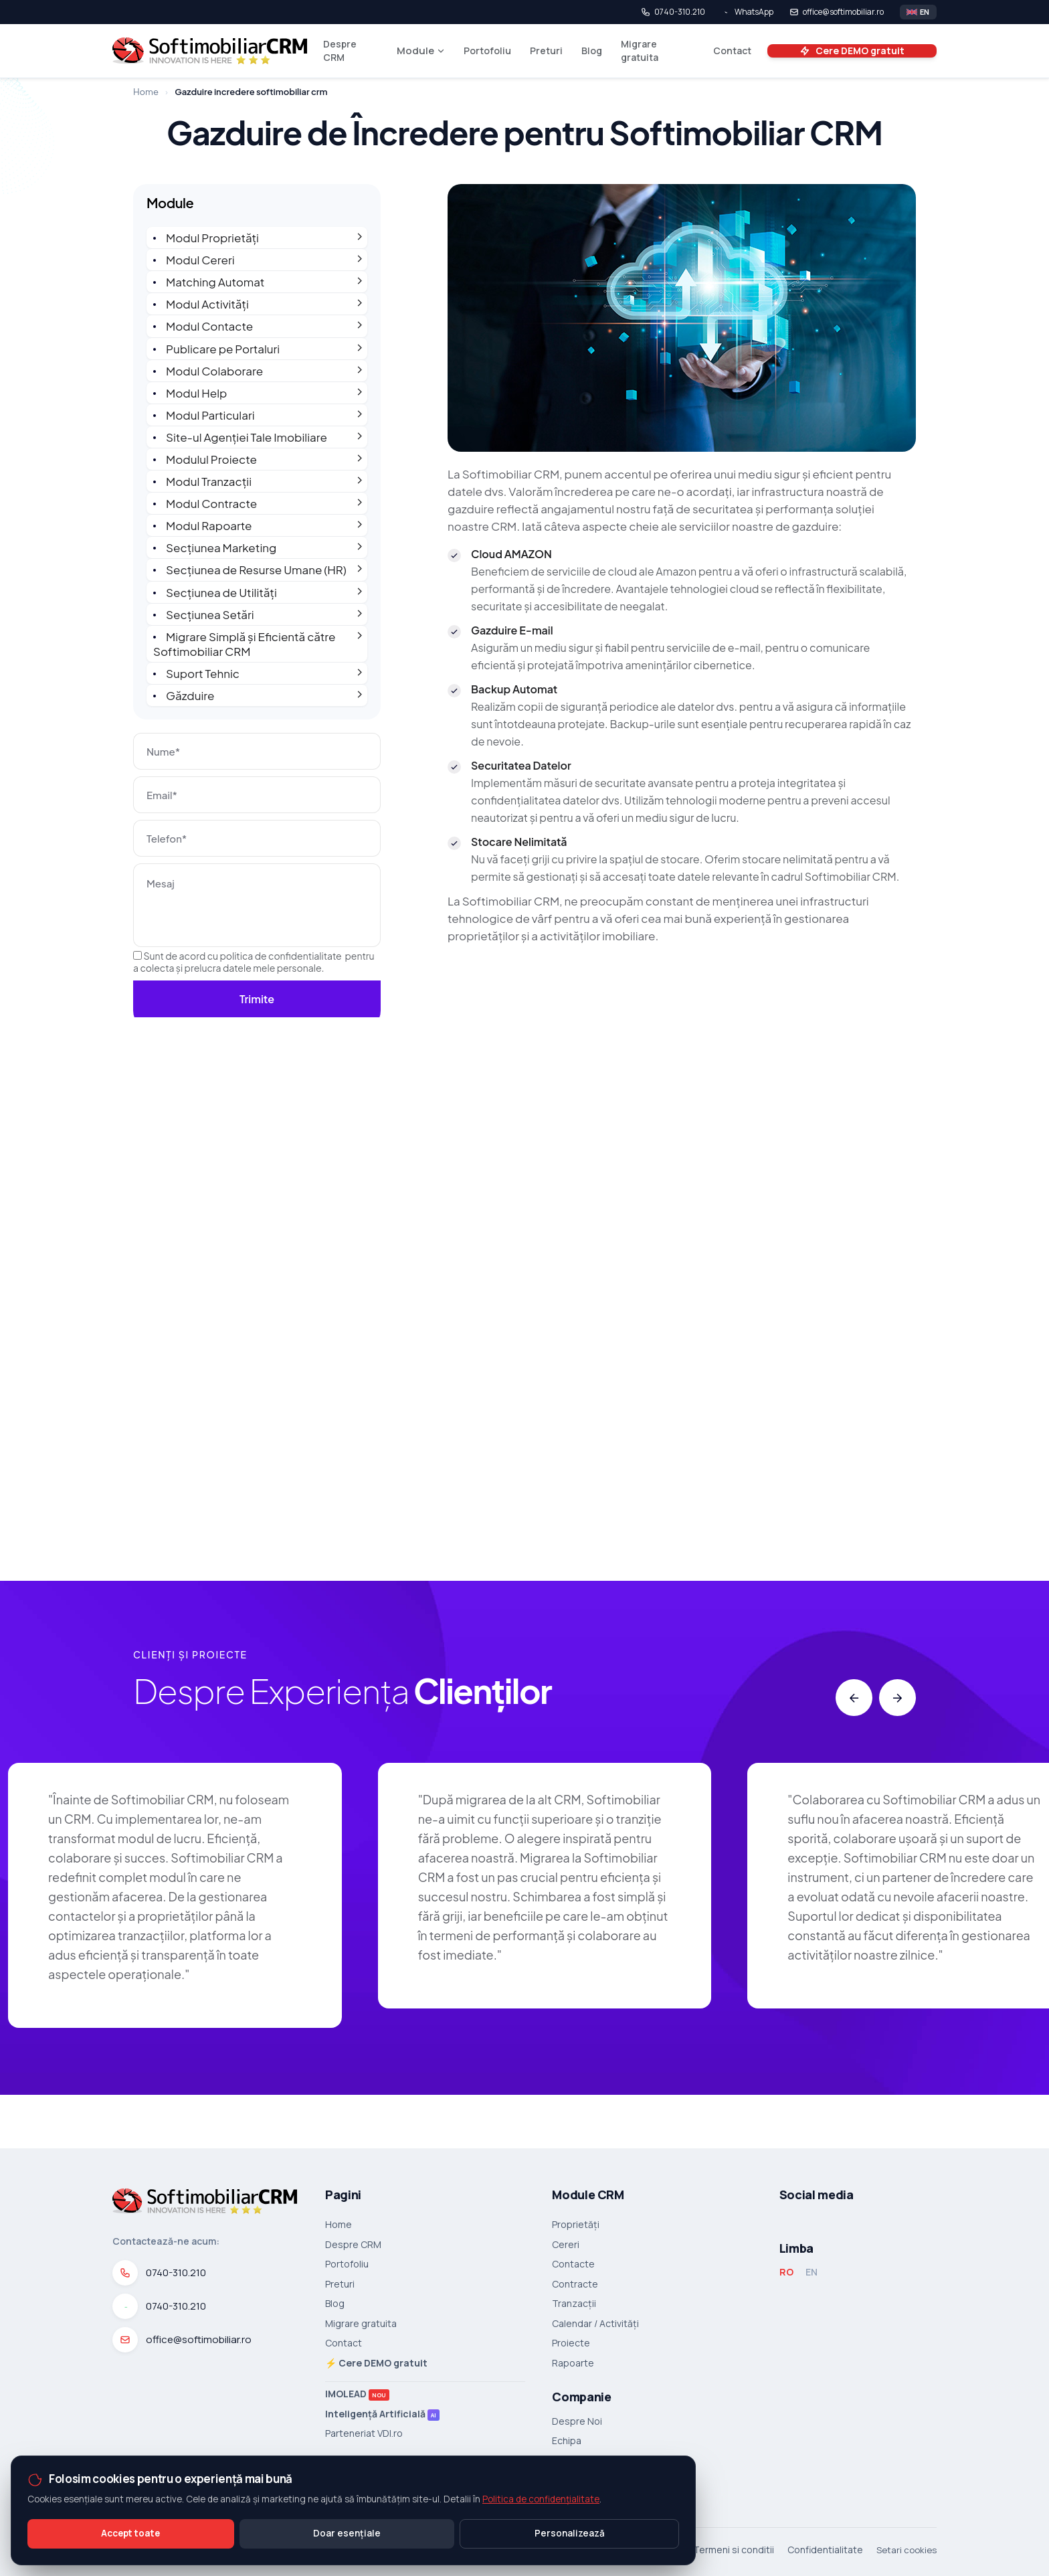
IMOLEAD (357, 2394)
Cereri (565, 2245)
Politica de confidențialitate (540, 2499)
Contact (732, 50)
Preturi (546, 50)
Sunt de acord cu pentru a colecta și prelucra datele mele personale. (254, 962)
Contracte (575, 2284)
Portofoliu (487, 50)
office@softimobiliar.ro (836, 12)
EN (811, 2272)
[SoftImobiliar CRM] (209, 50)
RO (786, 2272)
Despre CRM (340, 50)
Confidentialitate (825, 2550)
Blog (591, 50)
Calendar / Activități (595, 2324)
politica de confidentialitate (281, 956)
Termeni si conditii (733, 2550)
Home (146, 91)
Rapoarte (573, 2363)
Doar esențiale (347, 2533)
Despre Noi (577, 2421)
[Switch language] (918, 12)
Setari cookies (906, 2550)
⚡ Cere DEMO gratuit (376, 2363)
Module (421, 51)
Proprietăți (575, 2225)
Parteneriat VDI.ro (364, 2433)
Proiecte (571, 2343)
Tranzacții (574, 2304)
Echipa (566, 2441)
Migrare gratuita (639, 50)
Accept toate (130, 2533)
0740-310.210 (673, 12)
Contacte (573, 2264)
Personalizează (570, 2533)
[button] (854, 1697)
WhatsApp (747, 12)
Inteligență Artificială (382, 2414)
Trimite (257, 999)
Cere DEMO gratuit (851, 50)
